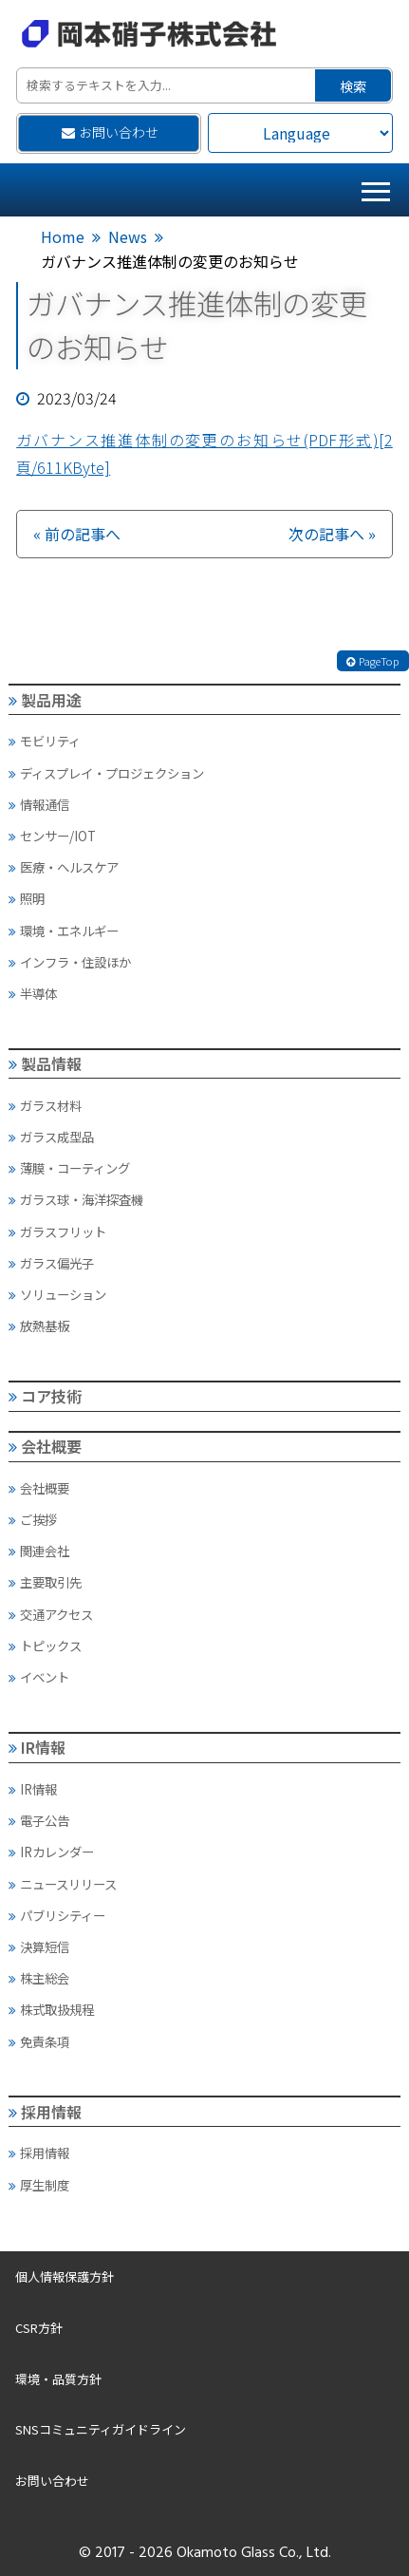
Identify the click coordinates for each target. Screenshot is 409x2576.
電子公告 (39, 1820)
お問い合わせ (110, 131)
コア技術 (46, 1395)
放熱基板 (39, 1325)
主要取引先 (45, 1581)
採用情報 (46, 2111)
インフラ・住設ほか (70, 961)
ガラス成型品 (51, 1136)
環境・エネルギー (64, 930)
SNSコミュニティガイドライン (100, 2429)
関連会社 (39, 1550)
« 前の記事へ (77, 533)
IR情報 (37, 1747)
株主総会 (39, 1977)
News (127, 236)
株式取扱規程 (51, 2009)
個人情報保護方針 (64, 2276)
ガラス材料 (45, 1105)
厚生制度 (39, 2184)
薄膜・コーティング (69, 1167)
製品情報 (46, 1063)
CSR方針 (39, 2328)
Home (62, 236)
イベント (39, 1676)
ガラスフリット (57, 1231)
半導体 (33, 993)
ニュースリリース (63, 1883)
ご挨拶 (33, 1519)
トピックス (45, 1645)
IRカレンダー (51, 1851)
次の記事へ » (332, 533)
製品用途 (46, 699)
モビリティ (45, 740)
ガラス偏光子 (51, 1262)
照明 (27, 898)
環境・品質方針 (58, 2379)
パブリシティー (57, 1915)
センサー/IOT (52, 835)
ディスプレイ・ (106, 772)
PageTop (373, 660)
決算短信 (39, 1946)
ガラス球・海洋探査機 (76, 1199)
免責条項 (39, 2041)
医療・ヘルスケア (64, 866)
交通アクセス (51, 1614)
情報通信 (39, 804)
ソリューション (57, 1294)
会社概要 (46, 1446)
